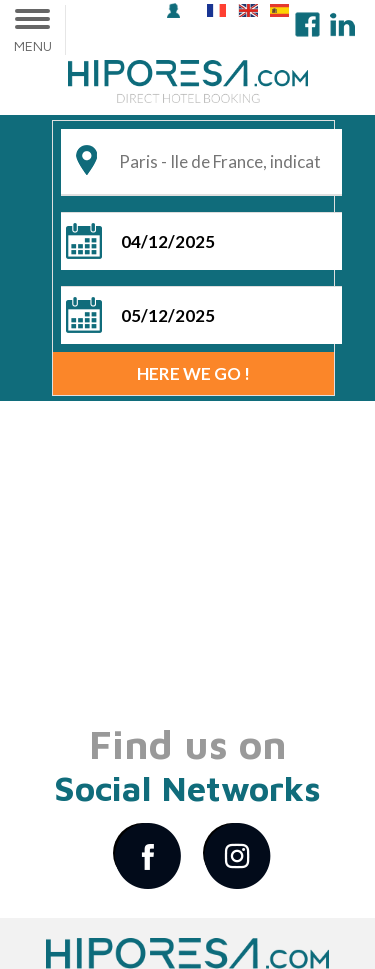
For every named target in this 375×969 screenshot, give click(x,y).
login (173, 10)
